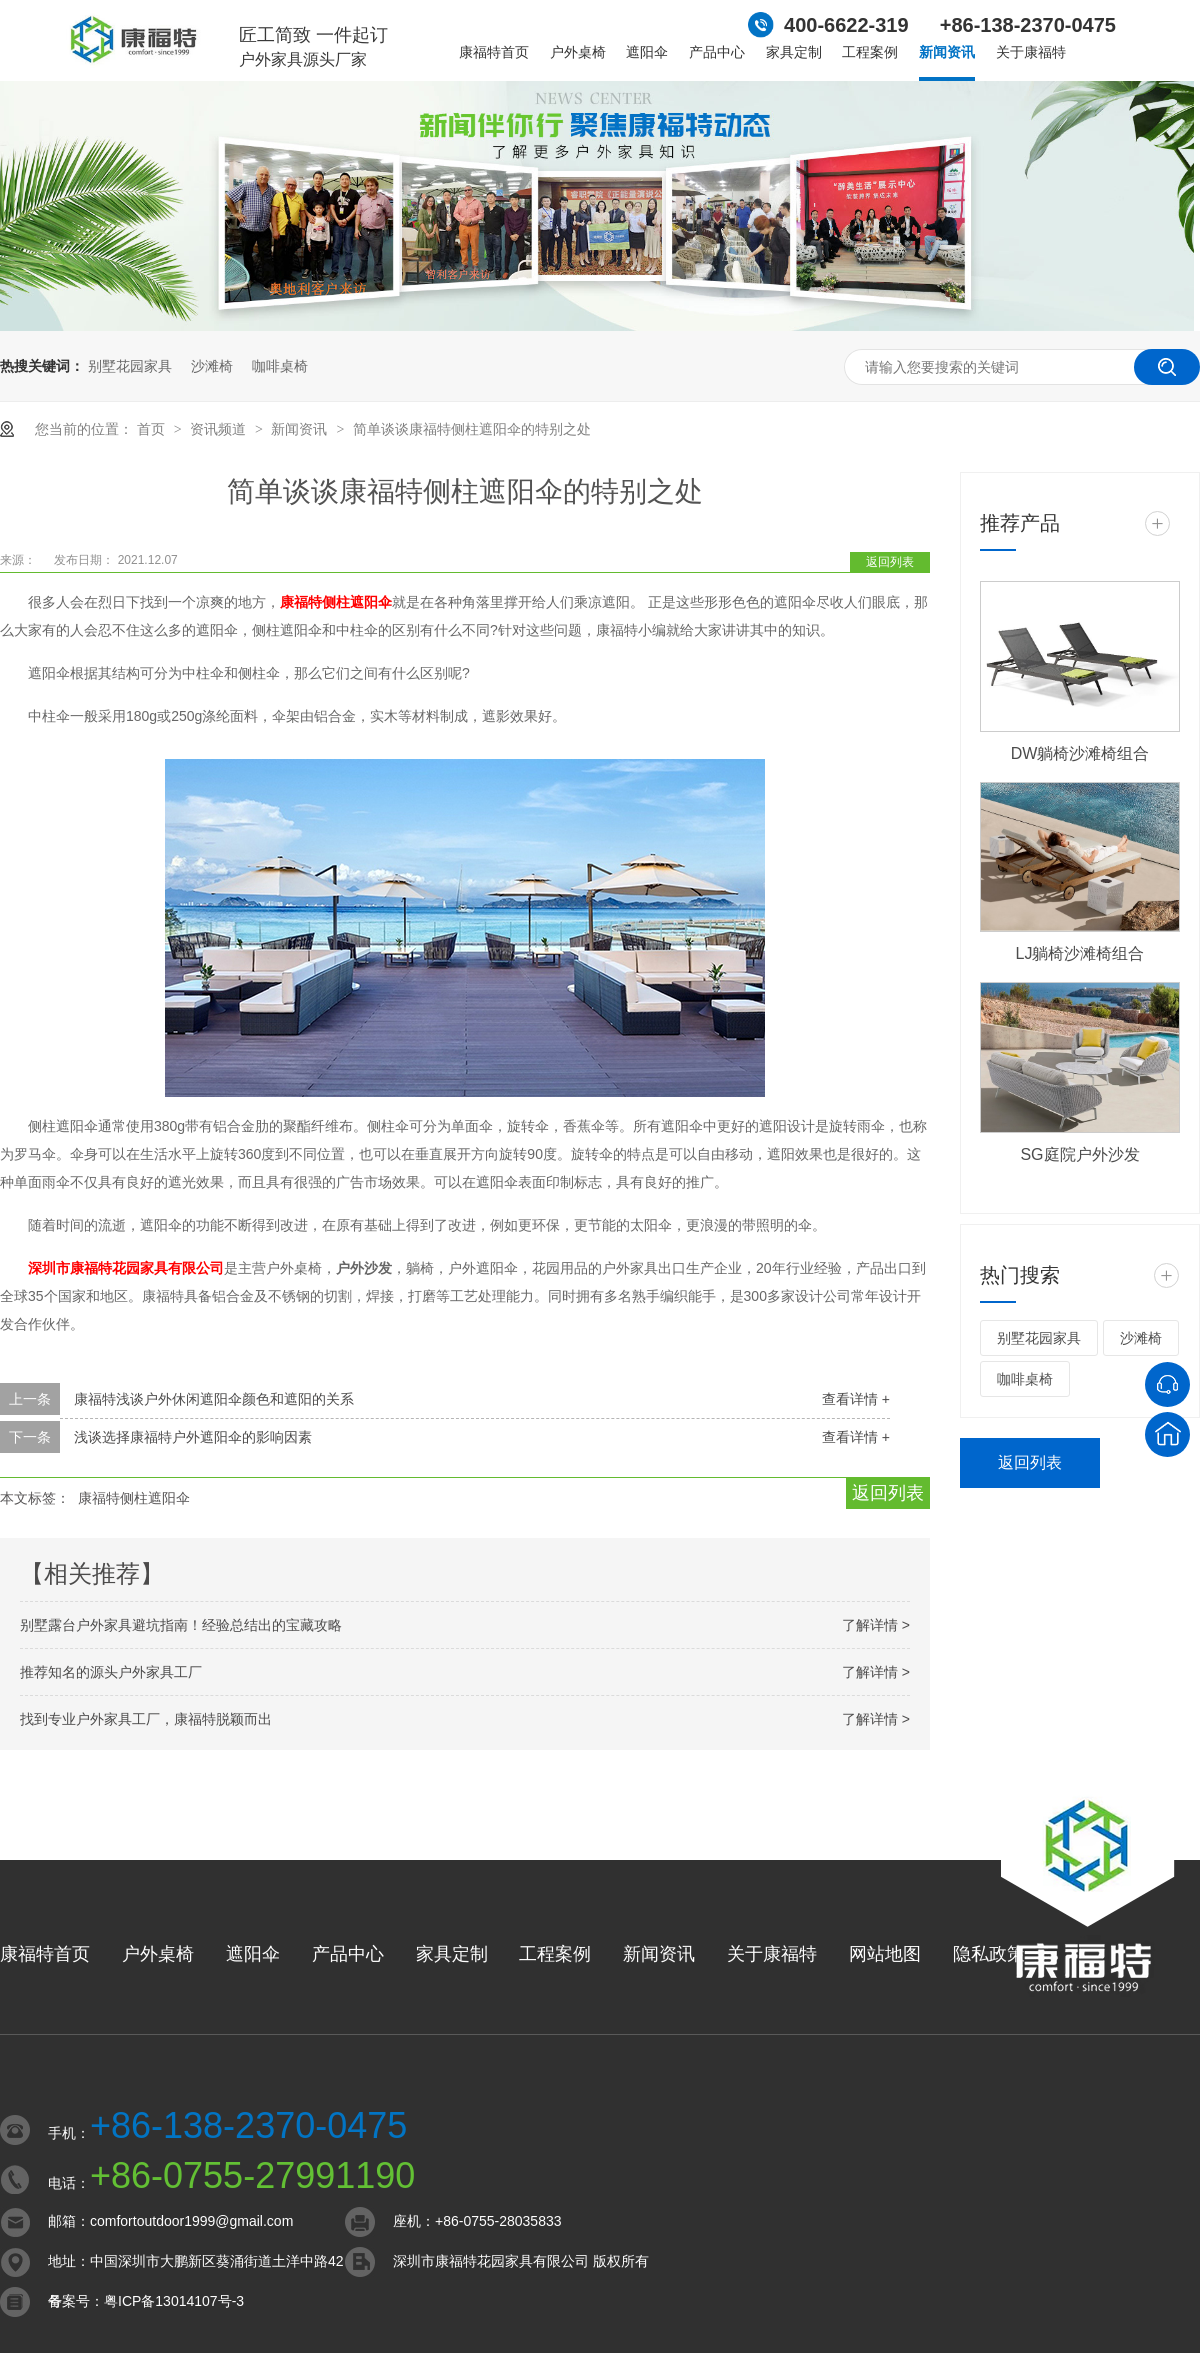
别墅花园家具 (130, 366)
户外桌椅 (578, 52)
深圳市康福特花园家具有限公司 (126, 1268)
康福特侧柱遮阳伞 (336, 602)
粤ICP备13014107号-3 (174, 2301)
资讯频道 (220, 429)
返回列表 (890, 562)
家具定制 (794, 52)
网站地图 (885, 1954)
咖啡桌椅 (280, 366)
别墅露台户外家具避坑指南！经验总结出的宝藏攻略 (181, 1625)
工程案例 (870, 52)
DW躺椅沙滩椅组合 (1080, 753)
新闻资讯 (947, 52)
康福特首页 (494, 52)
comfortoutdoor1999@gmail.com (191, 2221)
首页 (153, 429)
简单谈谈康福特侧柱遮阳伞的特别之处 (472, 429)
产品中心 (717, 52)
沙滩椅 (212, 366)
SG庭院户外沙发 (1079, 1154)
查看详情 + (856, 1399)
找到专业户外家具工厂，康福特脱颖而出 (146, 1719)
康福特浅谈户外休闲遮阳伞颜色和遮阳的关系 (214, 1399)
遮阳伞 (647, 52)
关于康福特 (1031, 52)
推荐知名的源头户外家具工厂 (111, 1672)
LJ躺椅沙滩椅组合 (1080, 953)
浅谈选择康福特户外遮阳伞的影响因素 (193, 1437)
